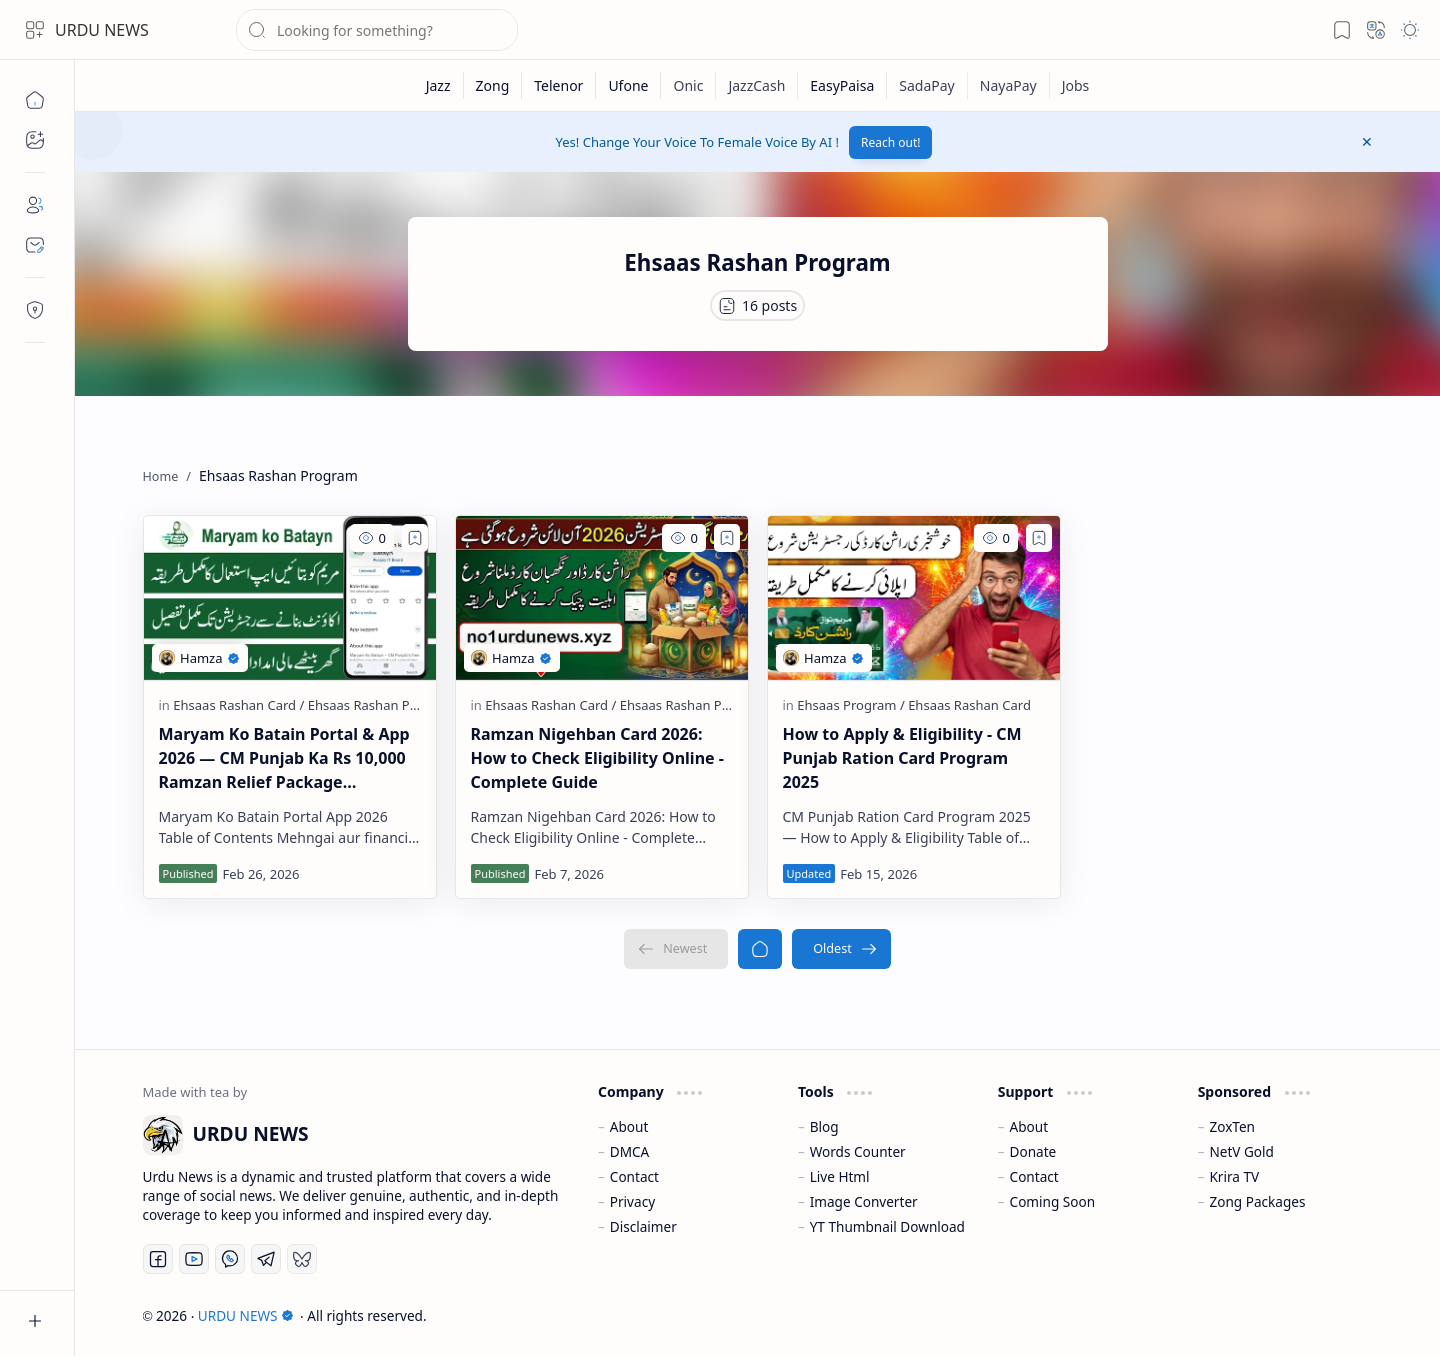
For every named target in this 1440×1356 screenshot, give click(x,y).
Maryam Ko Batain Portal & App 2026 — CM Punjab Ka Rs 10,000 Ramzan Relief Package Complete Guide (284, 758)
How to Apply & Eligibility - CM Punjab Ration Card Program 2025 (902, 758)
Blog (824, 1126)
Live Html (840, 1176)
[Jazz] (439, 85)
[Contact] (35, 245)
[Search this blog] (377, 30)
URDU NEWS (102, 30)
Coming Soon (1053, 1201)
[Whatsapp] (230, 1259)
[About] (35, 205)
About (629, 1126)
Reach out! (891, 142)
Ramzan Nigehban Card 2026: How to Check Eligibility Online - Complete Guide (597, 758)
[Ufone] (628, 85)
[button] (35, 30)
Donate (1033, 1151)
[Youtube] (194, 1259)
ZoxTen (1232, 1126)
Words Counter (858, 1151)
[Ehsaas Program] (850, 705)
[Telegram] (266, 1259)
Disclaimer (643, 1226)
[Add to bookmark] (415, 538)
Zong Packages (1257, 1201)
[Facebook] (158, 1259)
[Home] (35, 100)
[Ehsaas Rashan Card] (238, 705)
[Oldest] (841, 949)
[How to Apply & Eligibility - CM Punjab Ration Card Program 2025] (914, 598)
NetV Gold (1241, 1151)
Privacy (632, 1201)
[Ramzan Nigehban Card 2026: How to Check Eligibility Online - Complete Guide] (602, 598)
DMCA (630, 1151)
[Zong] (493, 85)
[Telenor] (559, 85)
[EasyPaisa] (842, 85)
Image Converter (864, 1201)
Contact (634, 1176)
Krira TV (1234, 1176)
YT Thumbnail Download (887, 1226)
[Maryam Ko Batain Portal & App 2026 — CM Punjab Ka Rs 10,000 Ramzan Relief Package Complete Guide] (290, 598)
